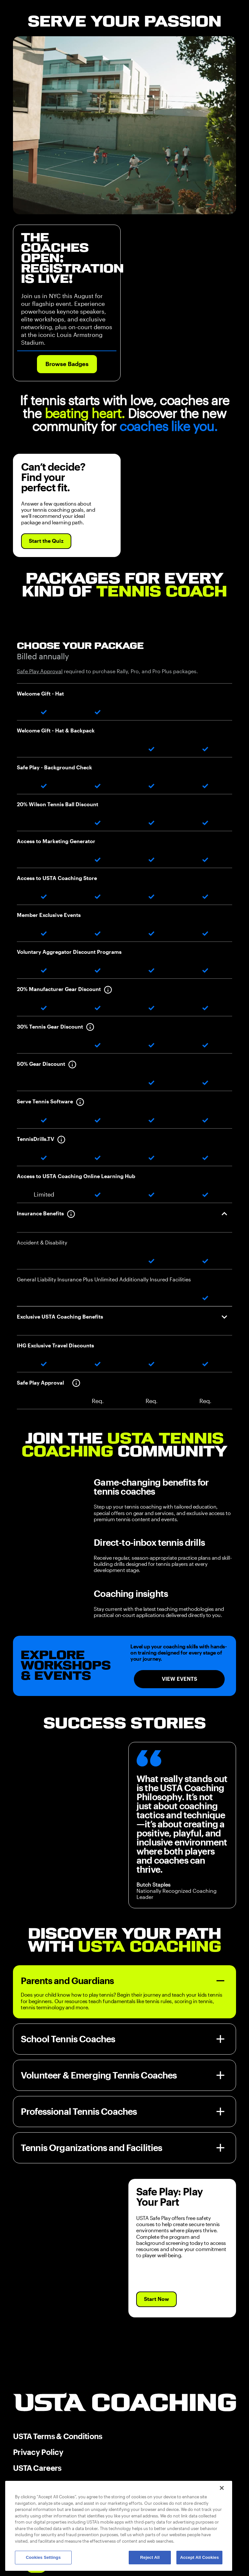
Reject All (150, 2557)
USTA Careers (37, 2468)
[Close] (222, 2488)
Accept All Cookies (199, 2557)
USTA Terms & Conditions (57, 2436)
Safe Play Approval (40, 671)
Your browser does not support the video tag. (124, 125)
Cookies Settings (43, 2557)
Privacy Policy (38, 2452)
